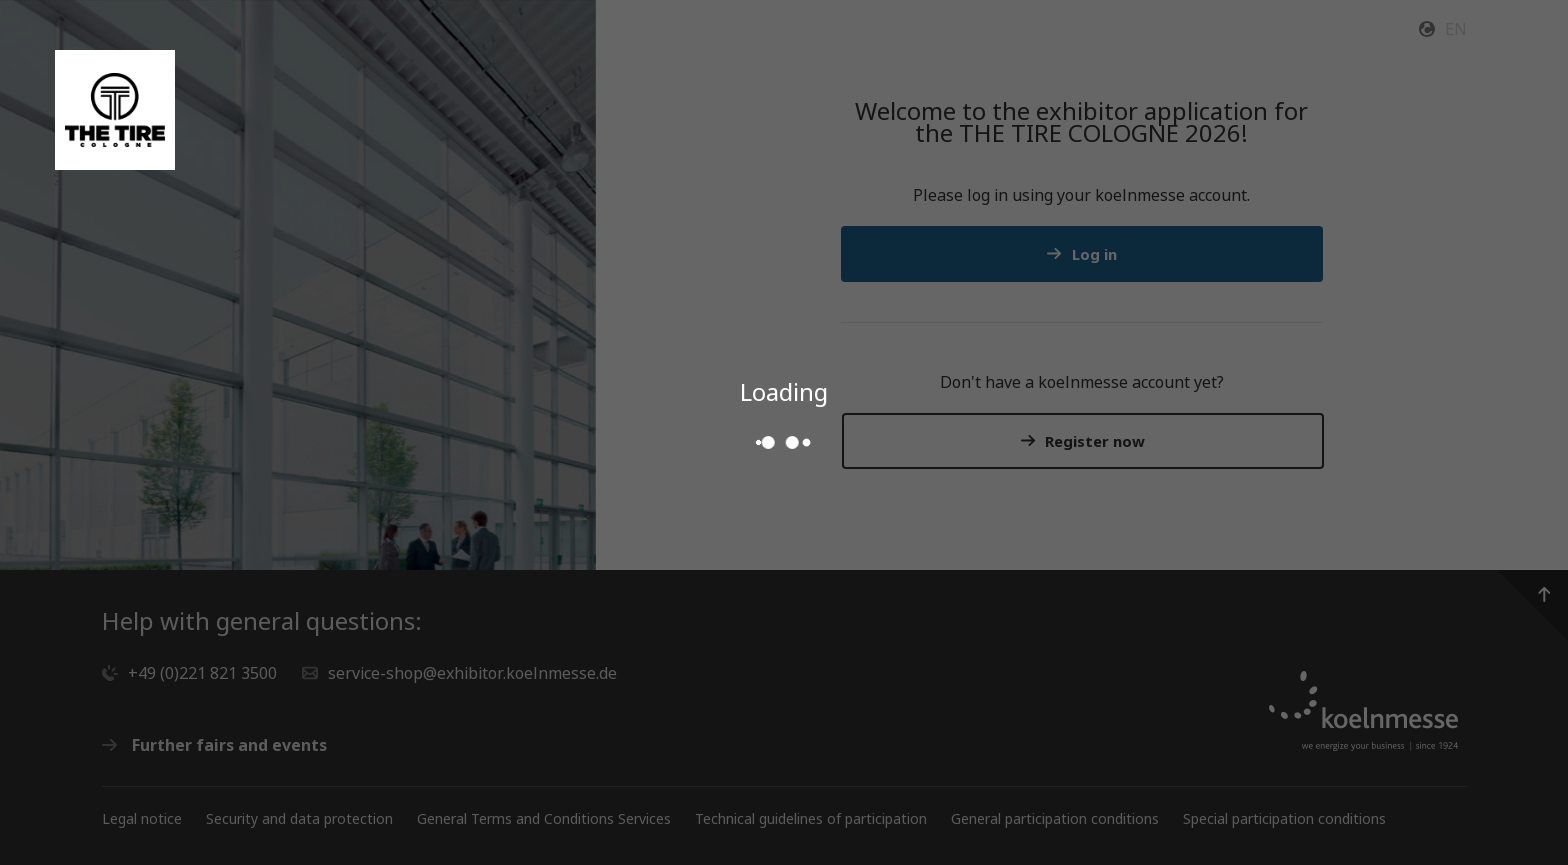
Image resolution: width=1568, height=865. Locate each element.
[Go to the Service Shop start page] (115, 110)
